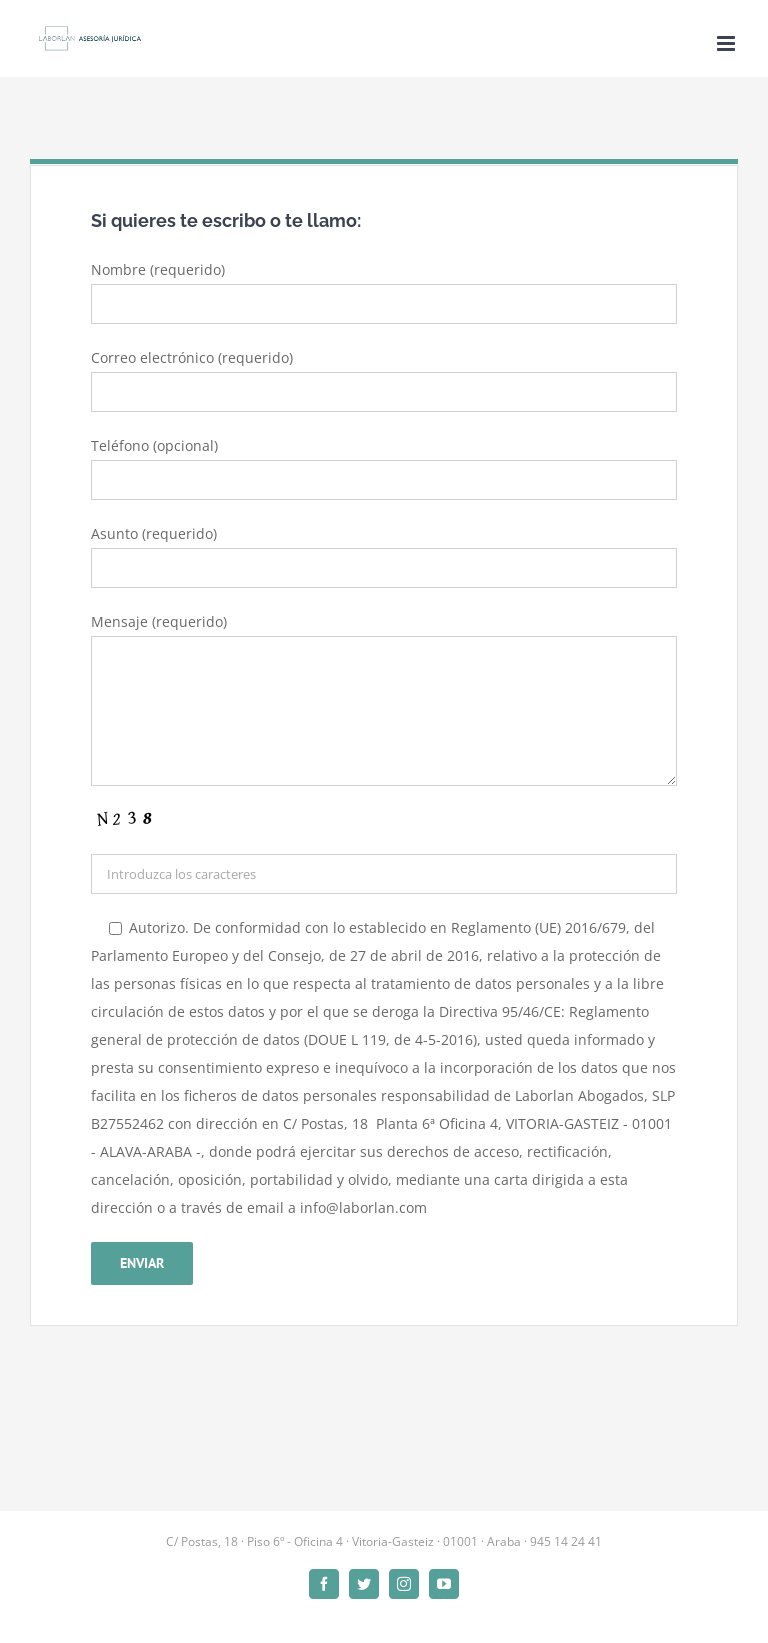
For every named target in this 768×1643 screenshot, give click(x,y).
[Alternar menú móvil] (727, 43)
